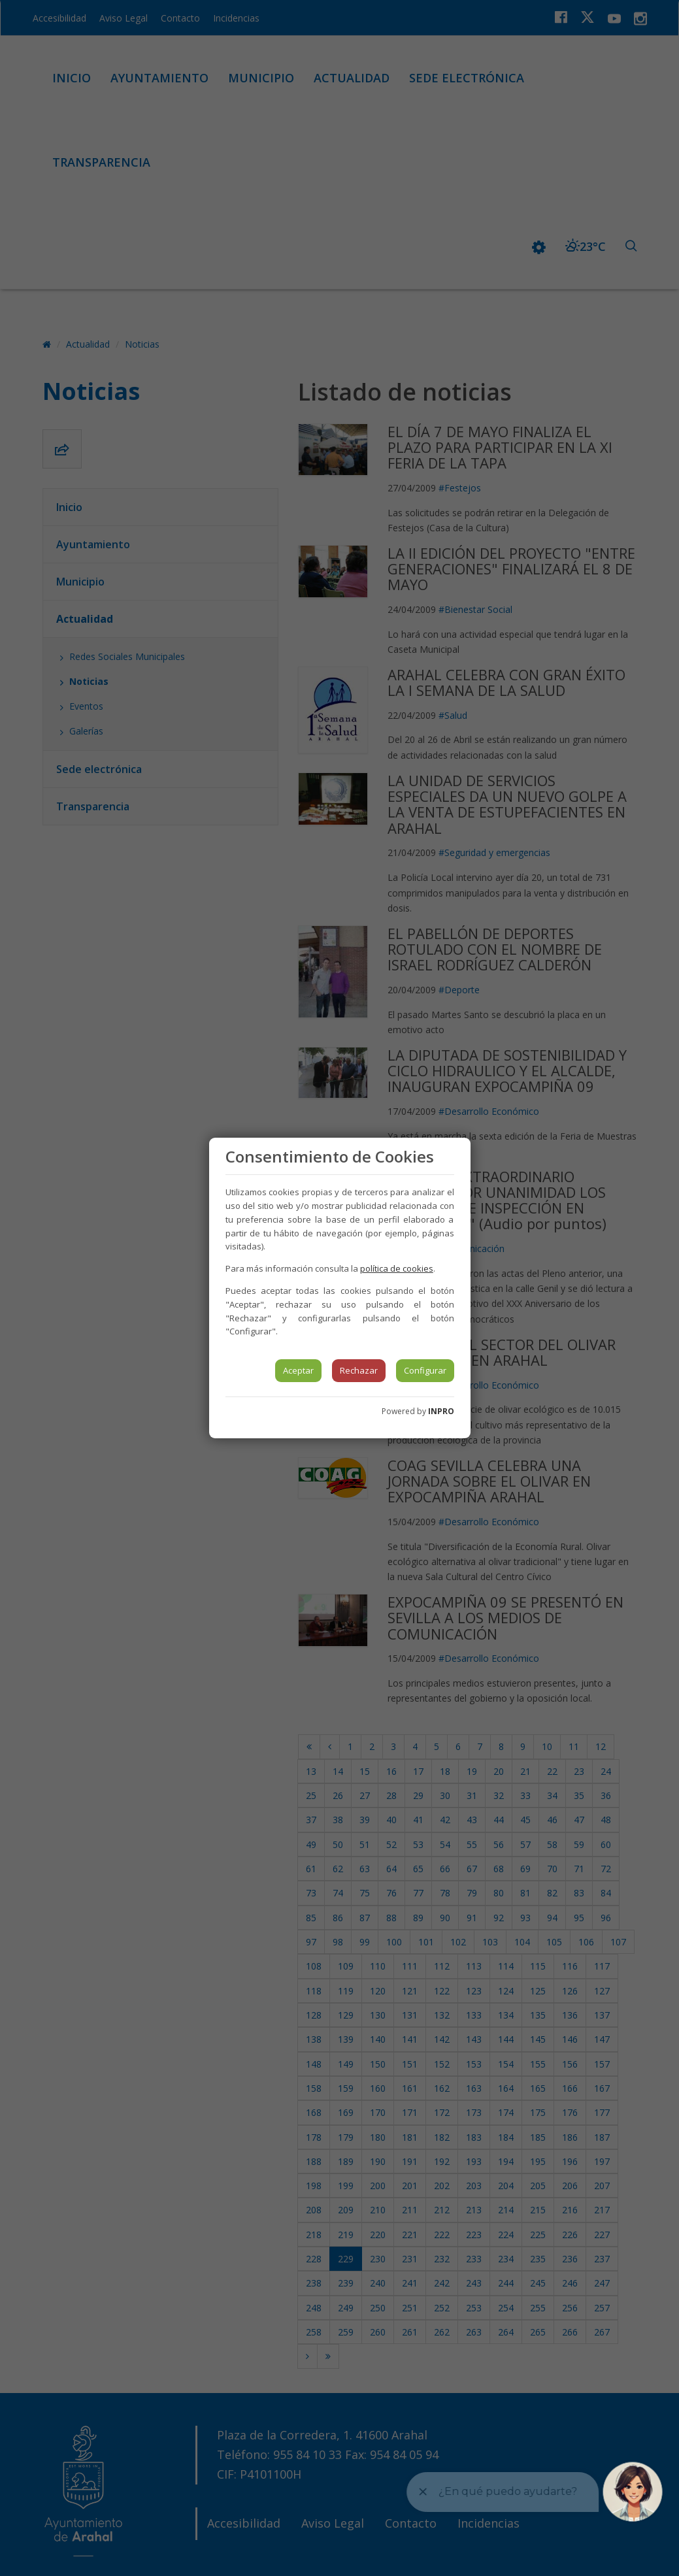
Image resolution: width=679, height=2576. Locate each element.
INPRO (441, 1411)
